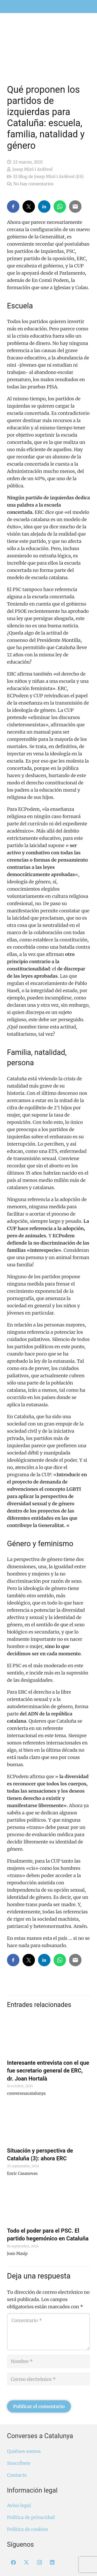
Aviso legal (19, 2505)
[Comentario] (48, 2331)
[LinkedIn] (52, 2562)
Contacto (17, 2475)
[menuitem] (85, 3)
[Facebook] (13, 2562)
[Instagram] (39, 2562)
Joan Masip (17, 2253)
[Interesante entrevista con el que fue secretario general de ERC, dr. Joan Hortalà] (48, 2034)
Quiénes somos (24, 2451)
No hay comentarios (33, 183)
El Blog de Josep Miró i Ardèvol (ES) (48, 176)
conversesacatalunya (26, 2093)
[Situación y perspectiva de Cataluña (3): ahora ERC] (48, 2122)
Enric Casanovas (22, 2173)
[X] (26, 2562)
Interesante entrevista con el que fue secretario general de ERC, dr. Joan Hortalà (48, 2071)
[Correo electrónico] (48, 2379)
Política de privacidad (31, 2517)
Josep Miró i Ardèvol (32, 169)
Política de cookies (27, 2529)
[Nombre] (48, 2361)
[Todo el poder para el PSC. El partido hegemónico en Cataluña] (48, 2202)
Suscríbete (19, 2463)
